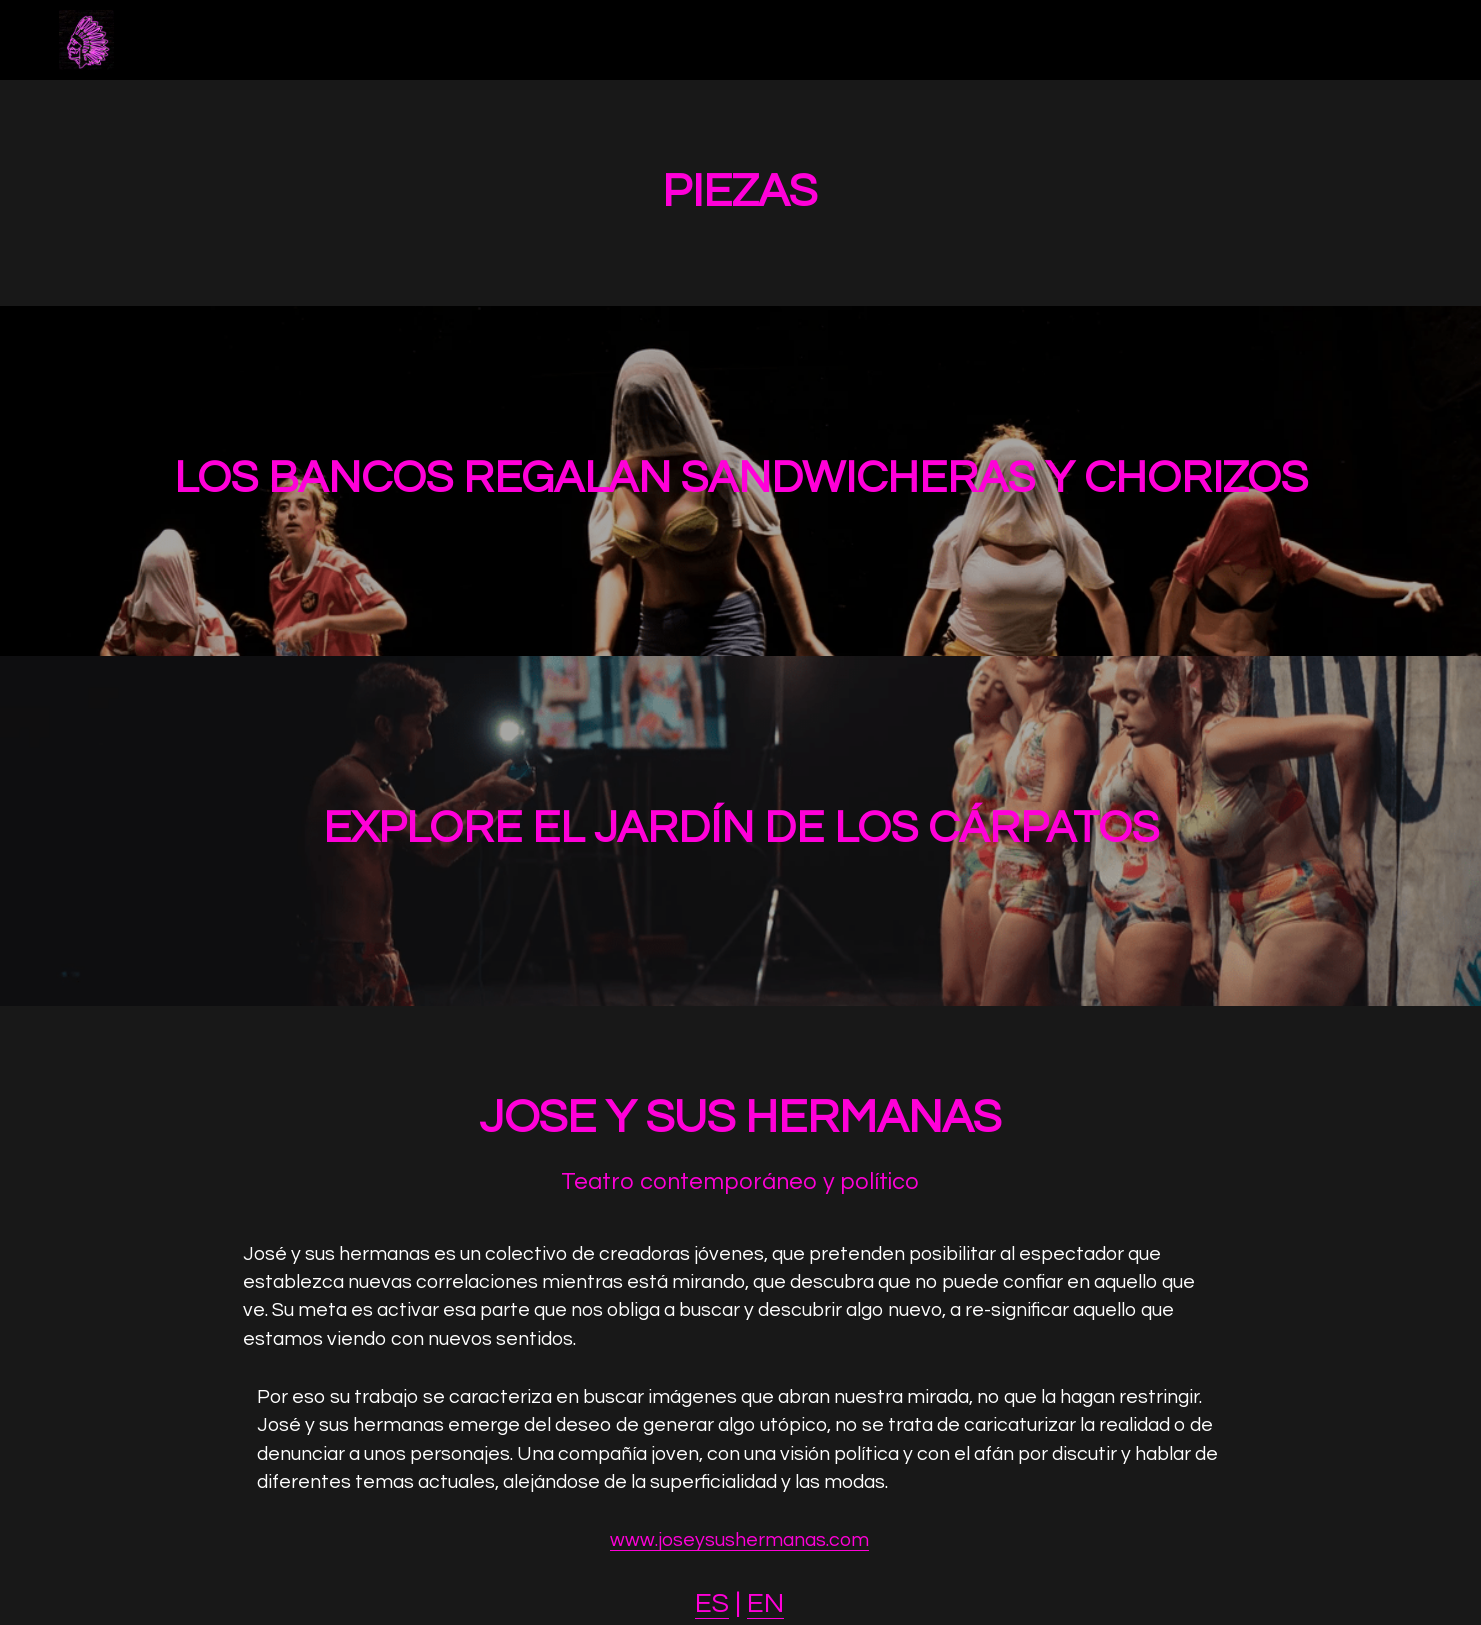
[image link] (86, 38)
